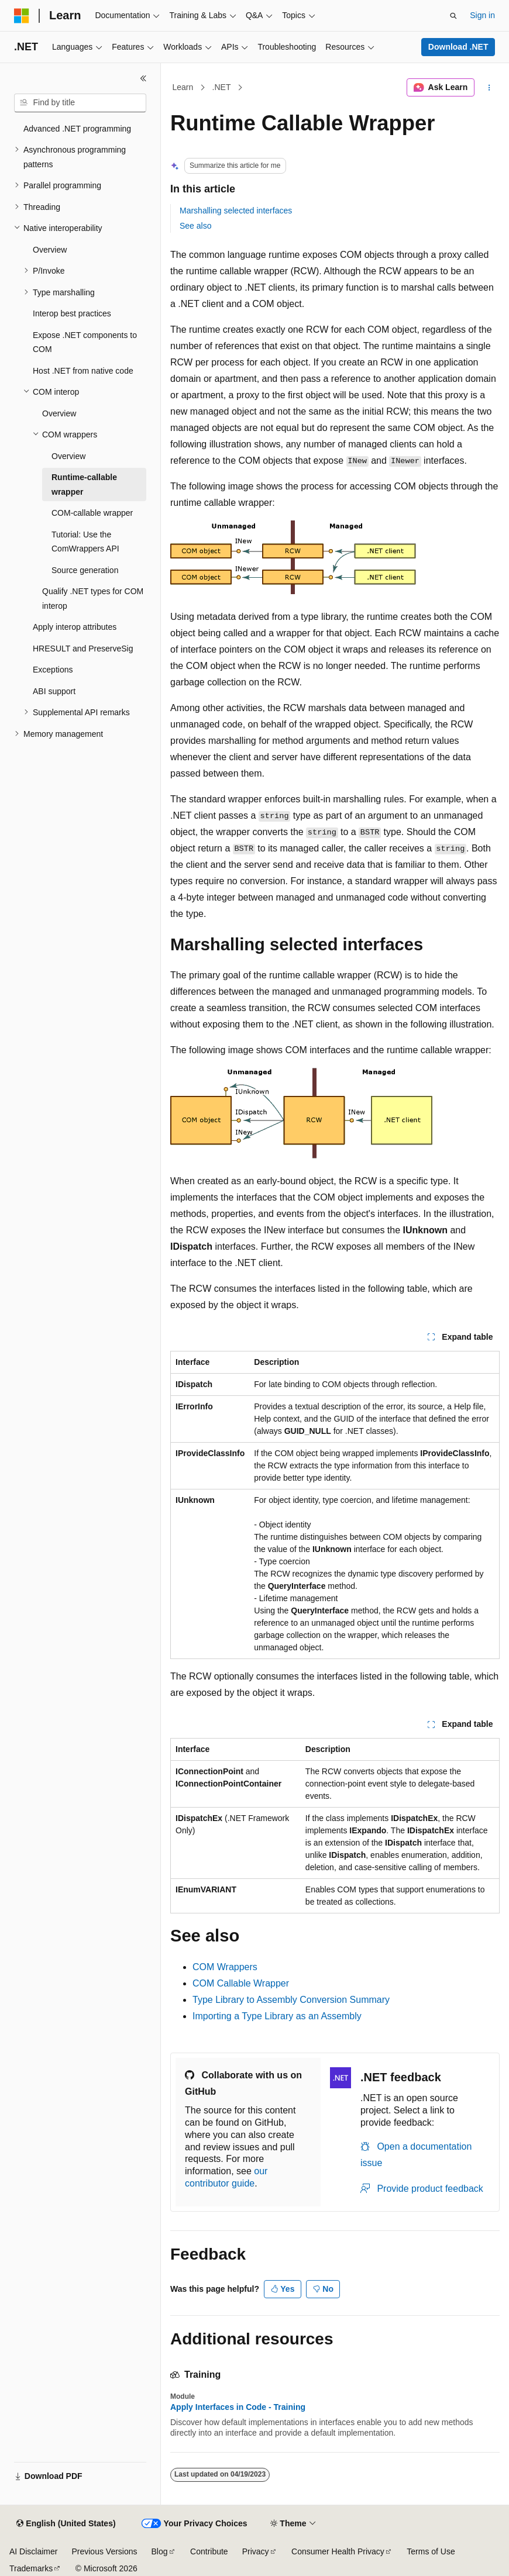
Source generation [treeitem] (84, 570)
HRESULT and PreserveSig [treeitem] (83, 648)
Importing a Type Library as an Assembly (277, 2016)
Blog (160, 2551)
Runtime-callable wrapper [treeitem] (84, 484)
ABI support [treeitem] (54, 691)
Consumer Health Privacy (337, 2551)
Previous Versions (104, 2551)
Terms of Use (431, 2551)
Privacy (255, 2551)
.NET (221, 87)
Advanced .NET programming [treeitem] (77, 128)
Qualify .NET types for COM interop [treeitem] (92, 599)
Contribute (209, 2551)
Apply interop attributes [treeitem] (74, 627)
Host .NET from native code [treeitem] (83, 370)
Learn (183, 87)
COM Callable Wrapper (240, 1983)
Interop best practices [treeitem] (72, 313)
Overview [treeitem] (50, 249)
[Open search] (453, 15)
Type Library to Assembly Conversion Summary (291, 2000)
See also (195, 225)
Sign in (482, 15)
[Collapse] (143, 78)
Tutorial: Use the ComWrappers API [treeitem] (85, 542)
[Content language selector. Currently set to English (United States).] (65, 2524)
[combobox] (80, 103)
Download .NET (458, 46)
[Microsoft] (21, 15)
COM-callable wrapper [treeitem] (92, 513)
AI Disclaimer (33, 2551)
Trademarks (31, 2568)
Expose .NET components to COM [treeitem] (85, 342)
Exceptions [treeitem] (53, 669)
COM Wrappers (224, 1967)
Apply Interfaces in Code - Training (237, 2407)
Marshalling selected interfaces (236, 210)
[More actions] (489, 87)
